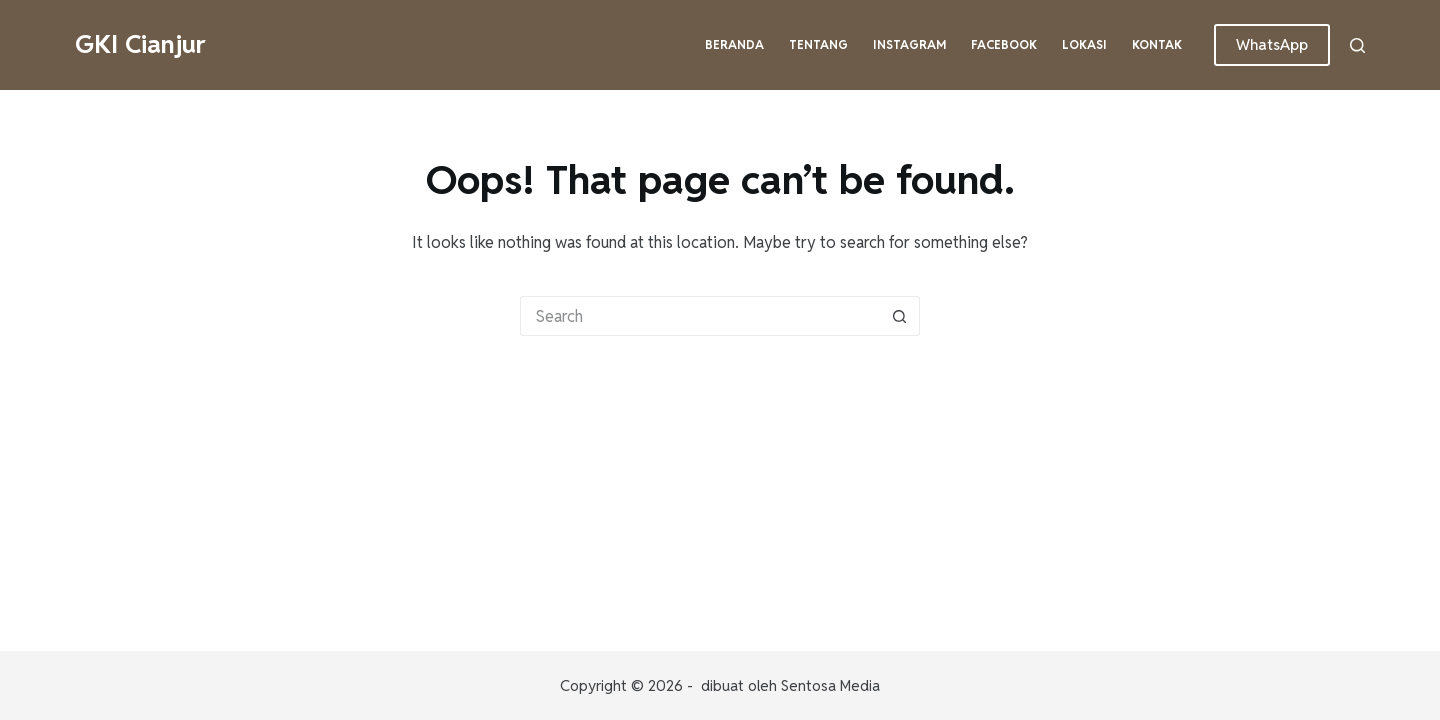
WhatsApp (1272, 44)
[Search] (1357, 45)
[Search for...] (700, 316)
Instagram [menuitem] (909, 44)
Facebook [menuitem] (1004, 44)
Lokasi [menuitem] (1084, 44)
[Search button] (900, 316)
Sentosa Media (830, 685)
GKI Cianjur (140, 44)
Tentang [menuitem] (818, 44)
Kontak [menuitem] (1157, 44)
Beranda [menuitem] (734, 44)
